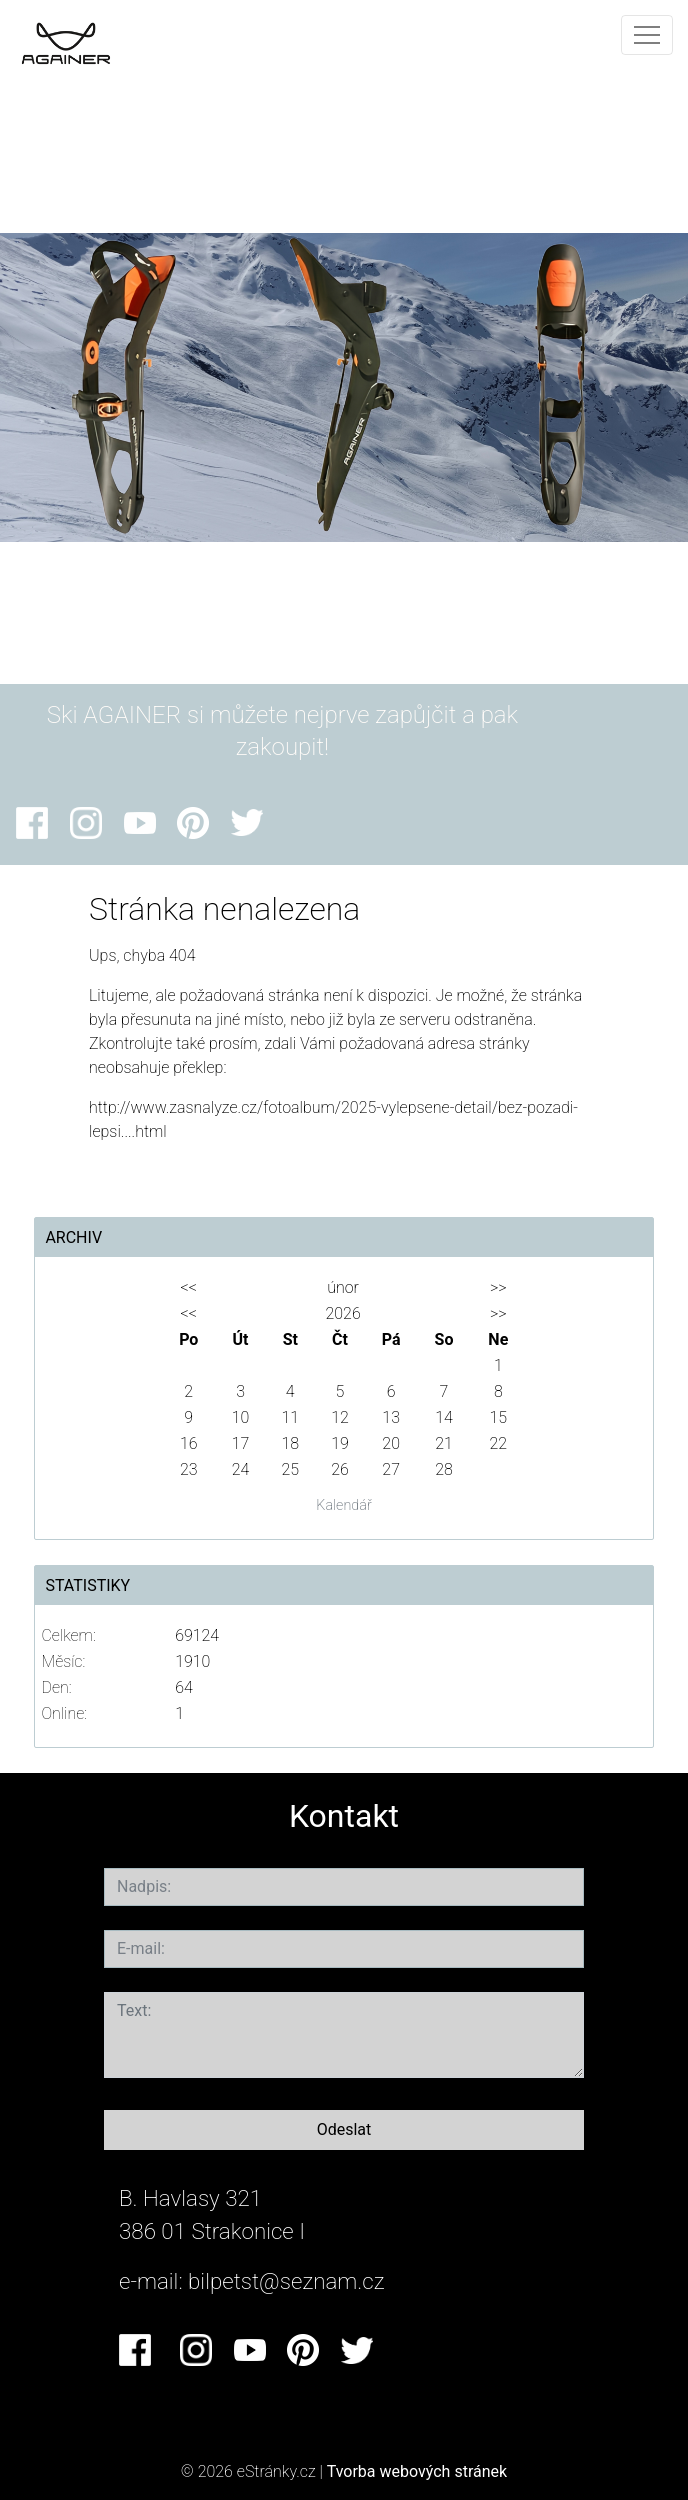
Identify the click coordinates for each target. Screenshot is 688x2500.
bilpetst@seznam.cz (286, 2281)
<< (189, 1287)
